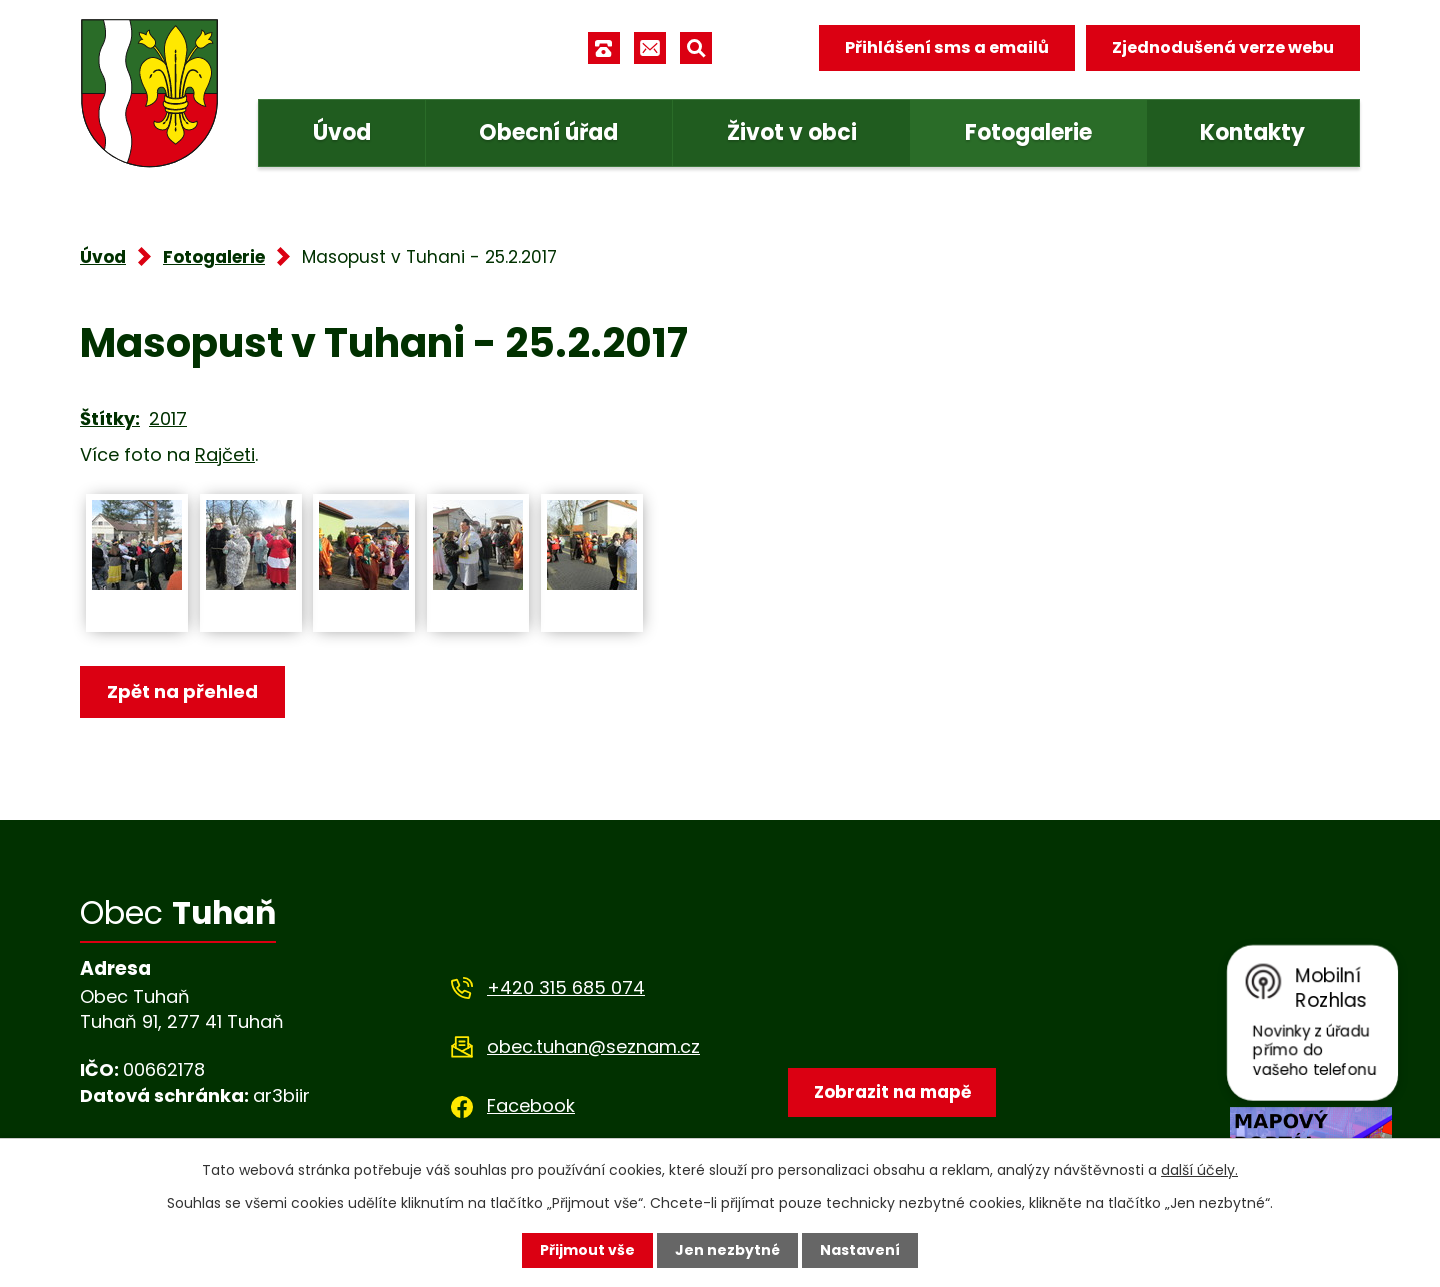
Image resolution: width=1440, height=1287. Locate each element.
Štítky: (110, 418)
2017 (168, 418)
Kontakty (1252, 132)
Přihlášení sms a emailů (947, 47)
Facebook (531, 1105)
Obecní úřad (548, 132)
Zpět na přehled (182, 691)
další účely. (1199, 1170)
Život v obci (792, 132)
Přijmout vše (587, 1250)
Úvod (342, 132)
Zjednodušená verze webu (1223, 47)
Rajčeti (225, 454)
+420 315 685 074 (566, 987)
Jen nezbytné (727, 1250)
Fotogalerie (1028, 132)
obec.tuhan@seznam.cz (593, 1046)
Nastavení (860, 1250)
